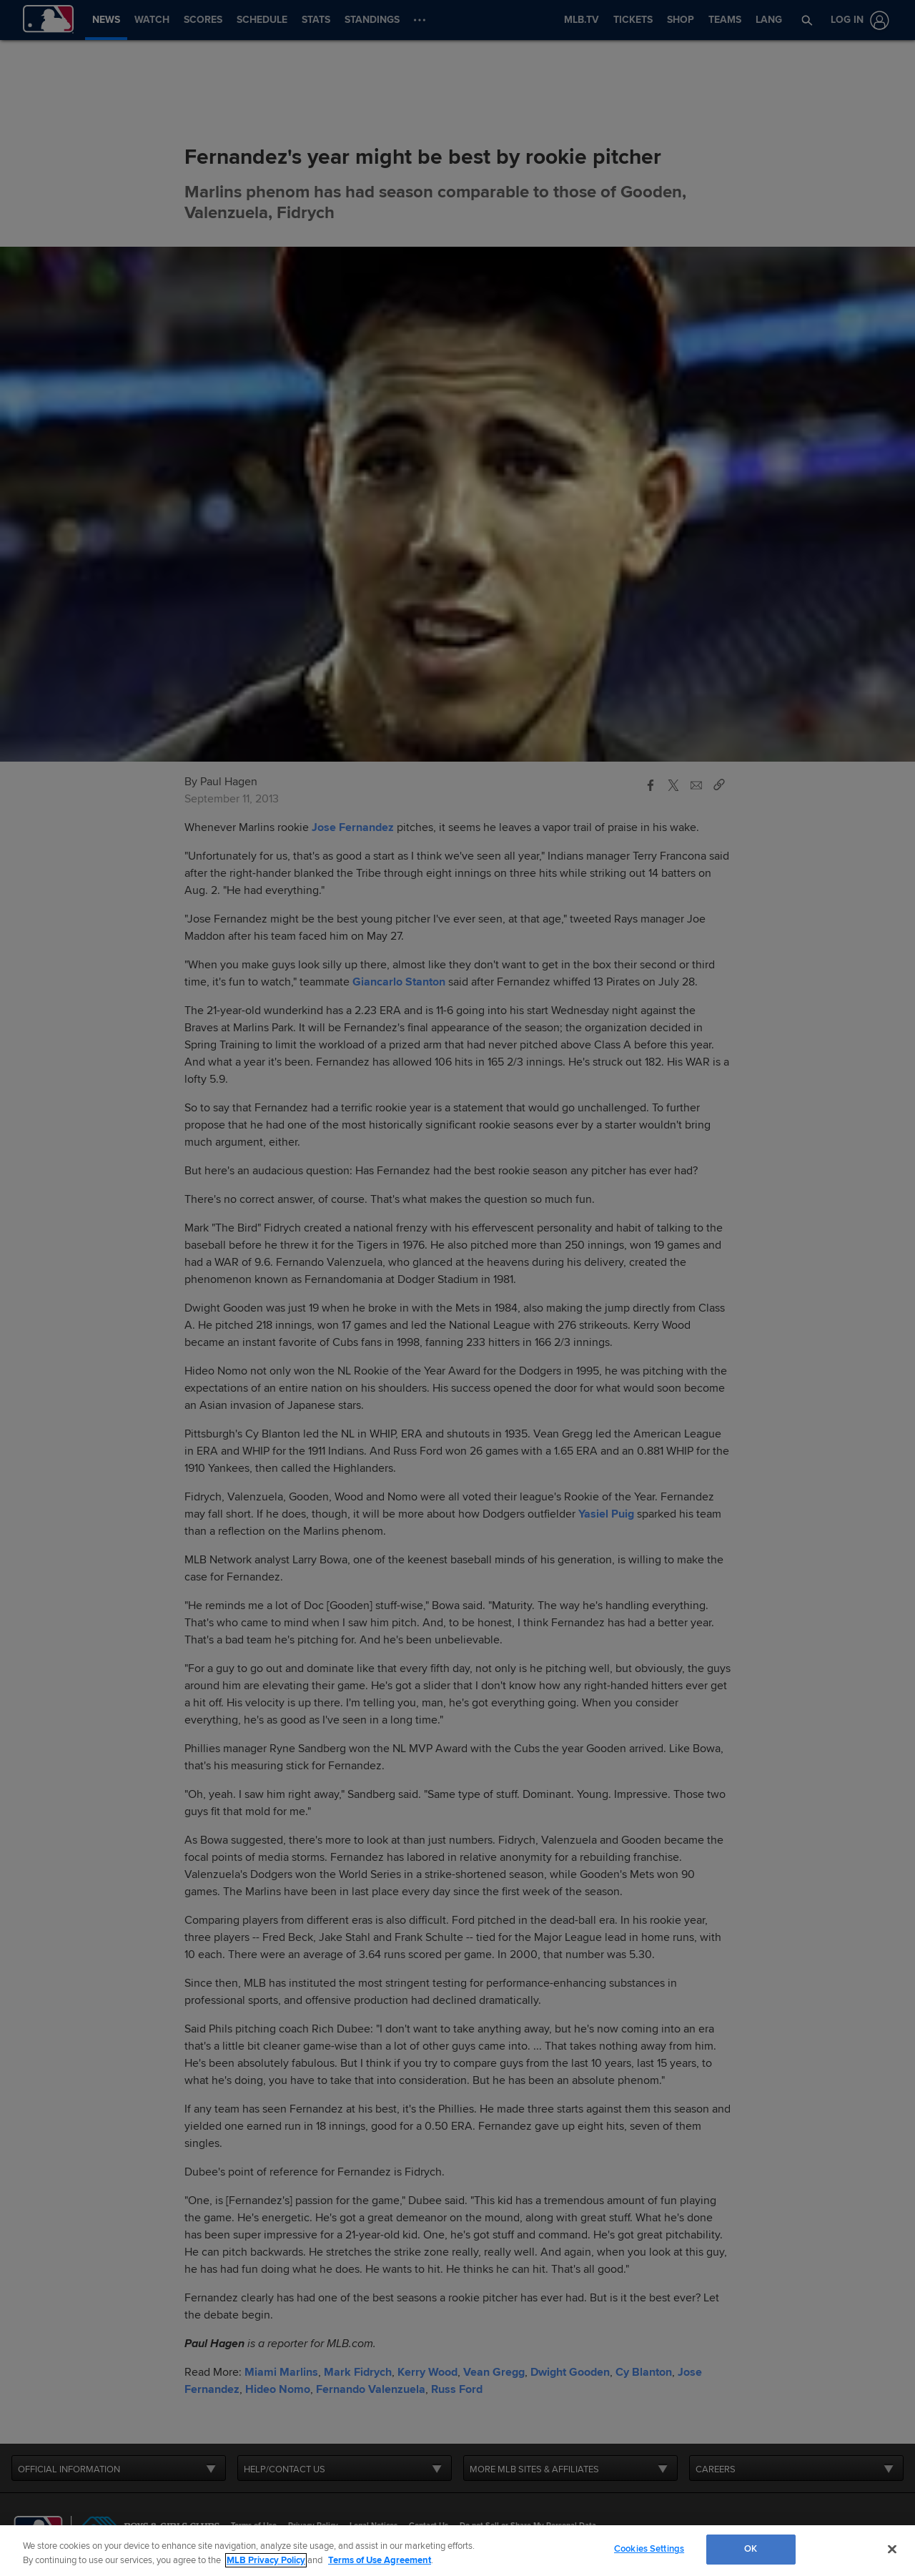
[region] (457, 2550)
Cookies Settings (649, 2549)
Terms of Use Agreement (379, 2560)
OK (750, 2549)
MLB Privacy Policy (266, 2560)
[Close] (892, 2549)
